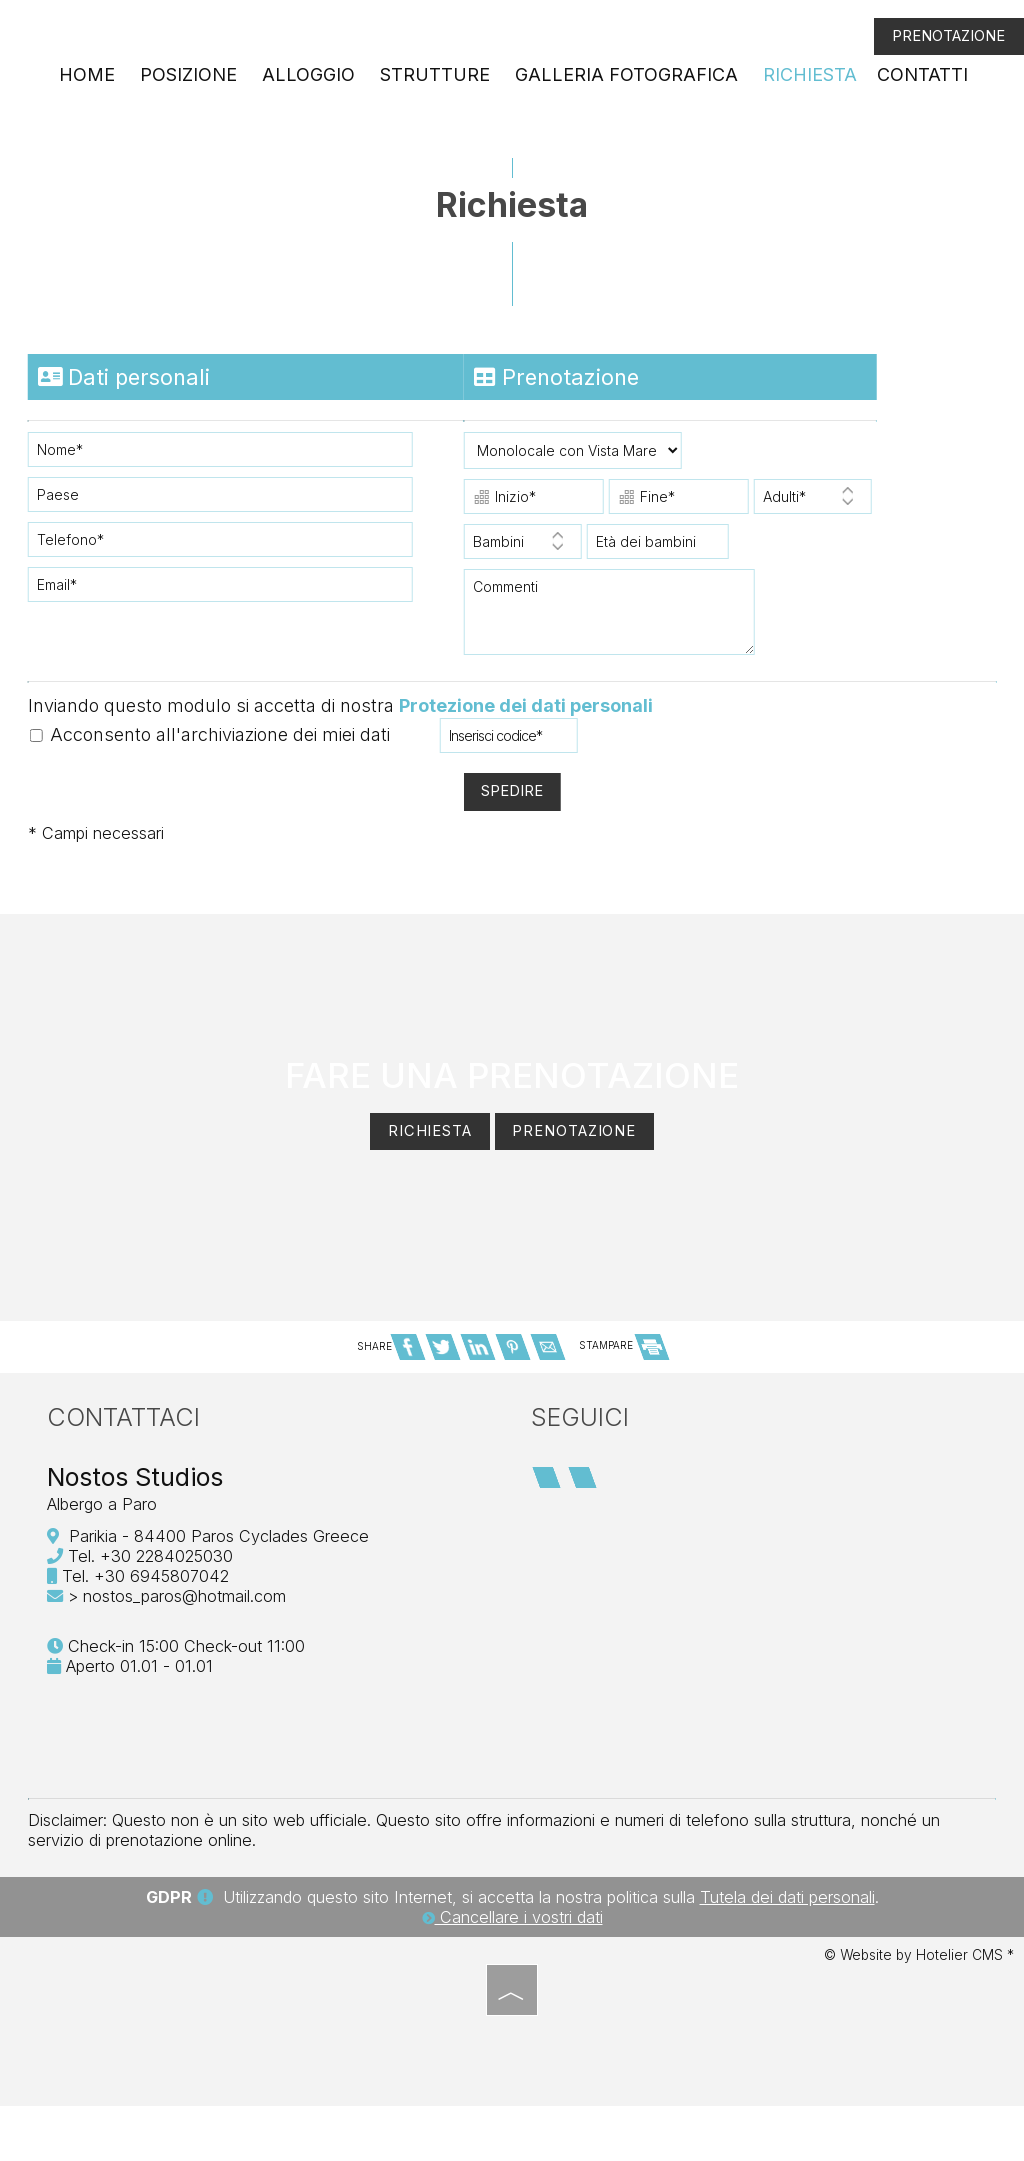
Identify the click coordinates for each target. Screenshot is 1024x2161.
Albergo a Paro (105, 1513)
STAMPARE (623, 1354)
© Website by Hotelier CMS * (919, 2011)
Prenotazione (946, 38)
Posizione (187, 77)
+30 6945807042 (164, 1585)
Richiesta (809, 77)
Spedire (512, 791)
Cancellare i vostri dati (512, 1973)
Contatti (921, 77)
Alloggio (307, 77)
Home (86, 77)
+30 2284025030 (169, 1565)
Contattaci (126, 1426)
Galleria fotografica (625, 77)
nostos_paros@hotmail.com (187, 1605)
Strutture (434, 77)
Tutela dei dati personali (787, 1953)
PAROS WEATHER (763, 1706)
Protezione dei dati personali (528, 705)
